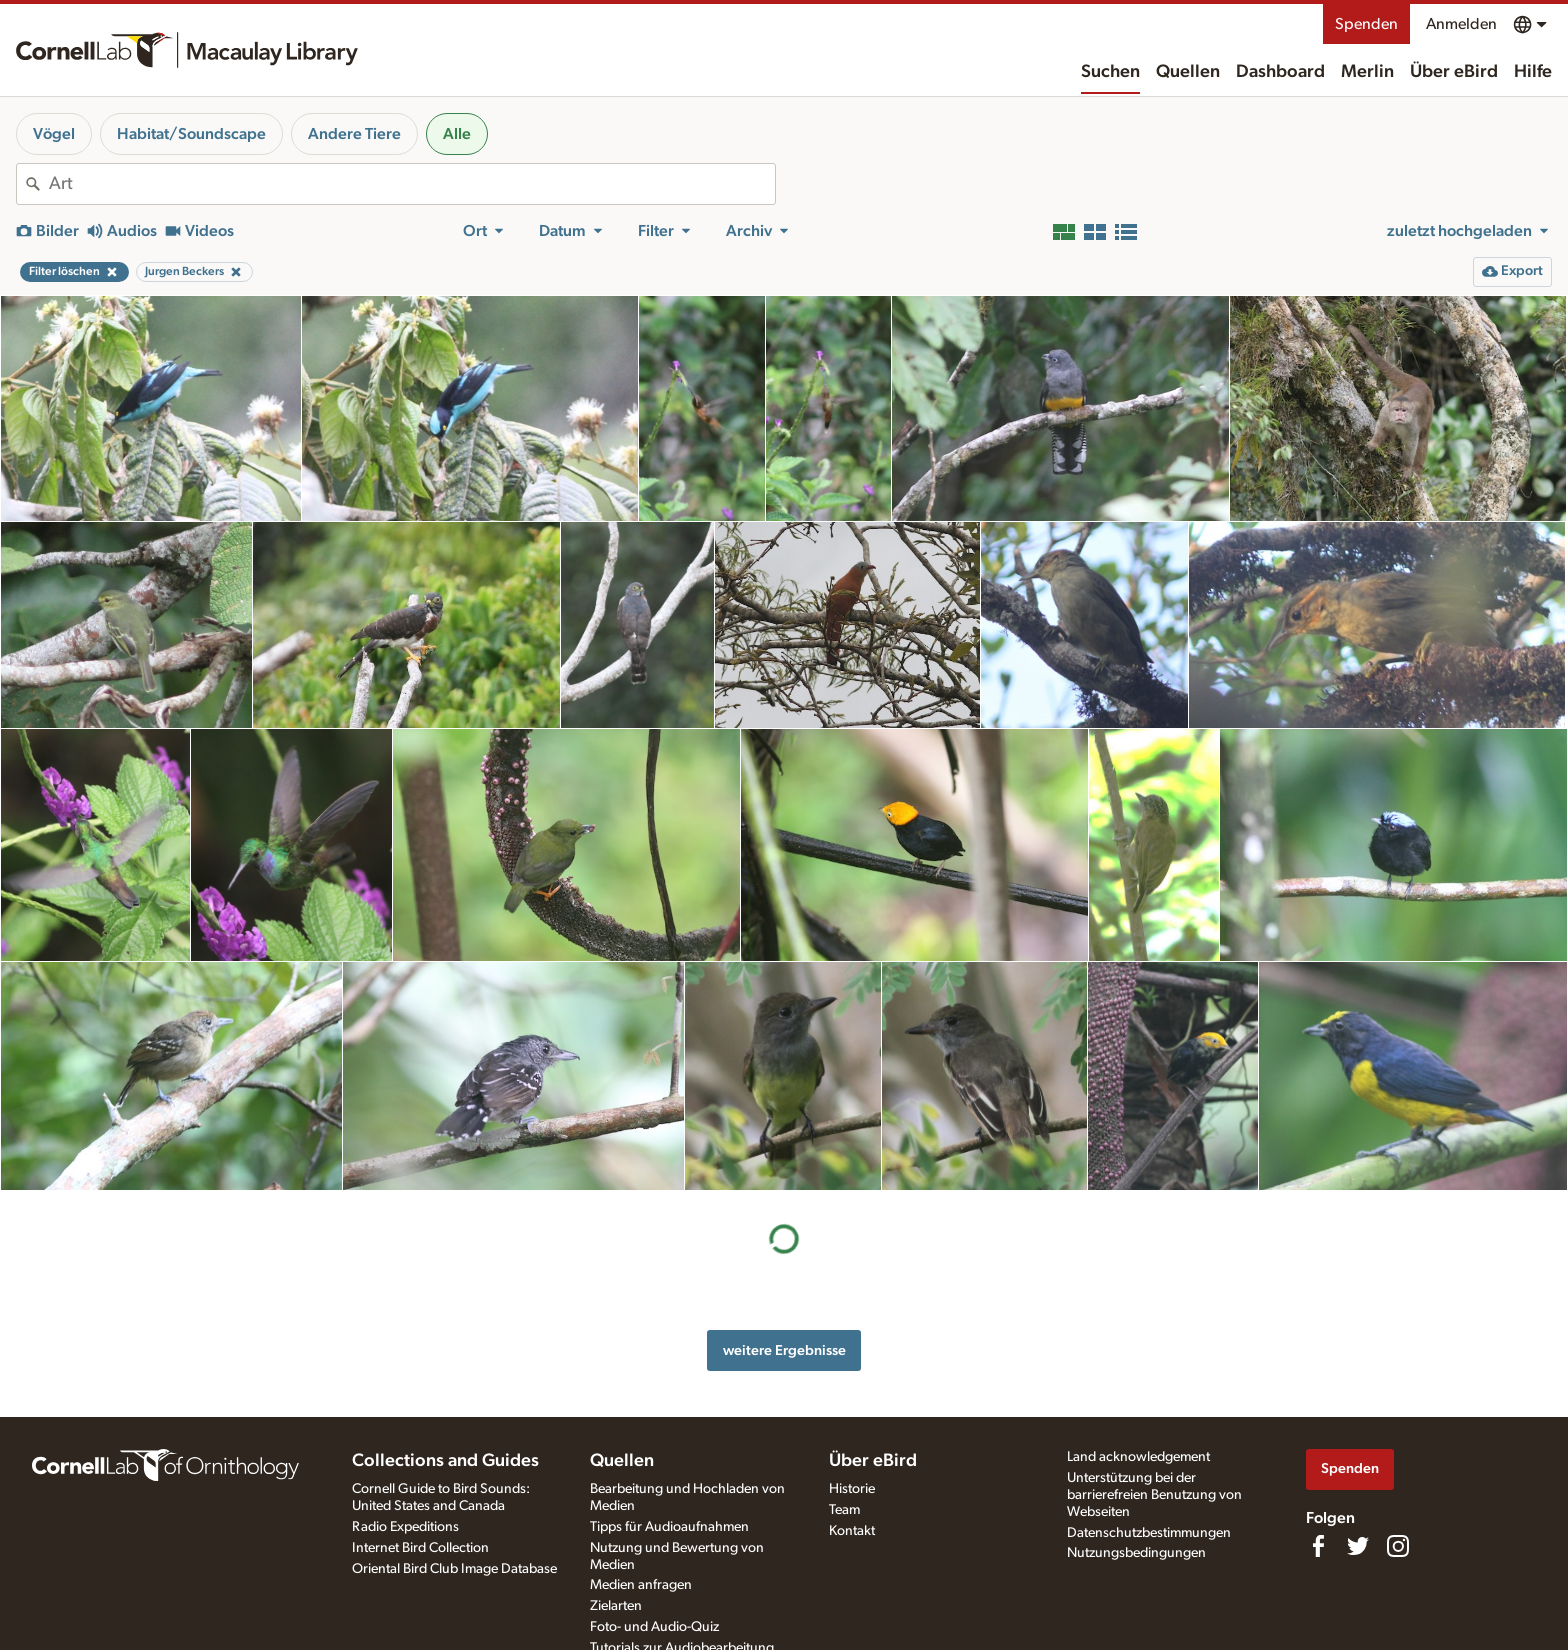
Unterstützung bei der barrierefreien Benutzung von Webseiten (1154, 1495)
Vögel (54, 134)
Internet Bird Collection (420, 1548)
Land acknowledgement (1138, 1457)
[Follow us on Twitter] (1358, 1546)
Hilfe (1533, 72)
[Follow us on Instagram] (1398, 1546)
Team (844, 1510)
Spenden (1366, 24)
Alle (457, 134)
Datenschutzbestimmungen (1149, 1533)
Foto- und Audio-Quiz (654, 1627)
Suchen (1110, 72)
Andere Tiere (354, 134)
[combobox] (412, 184)
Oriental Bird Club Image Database (454, 1569)
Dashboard (1280, 72)
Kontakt (852, 1531)
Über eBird (1454, 72)
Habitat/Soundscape (191, 134)
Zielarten (616, 1606)
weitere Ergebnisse (784, 1350)
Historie (852, 1489)
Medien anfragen (641, 1585)
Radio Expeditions (405, 1527)
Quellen (1188, 72)
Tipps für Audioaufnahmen (669, 1527)
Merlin (1367, 72)
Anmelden (1461, 24)
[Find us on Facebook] (1318, 1546)
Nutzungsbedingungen (1136, 1553)
